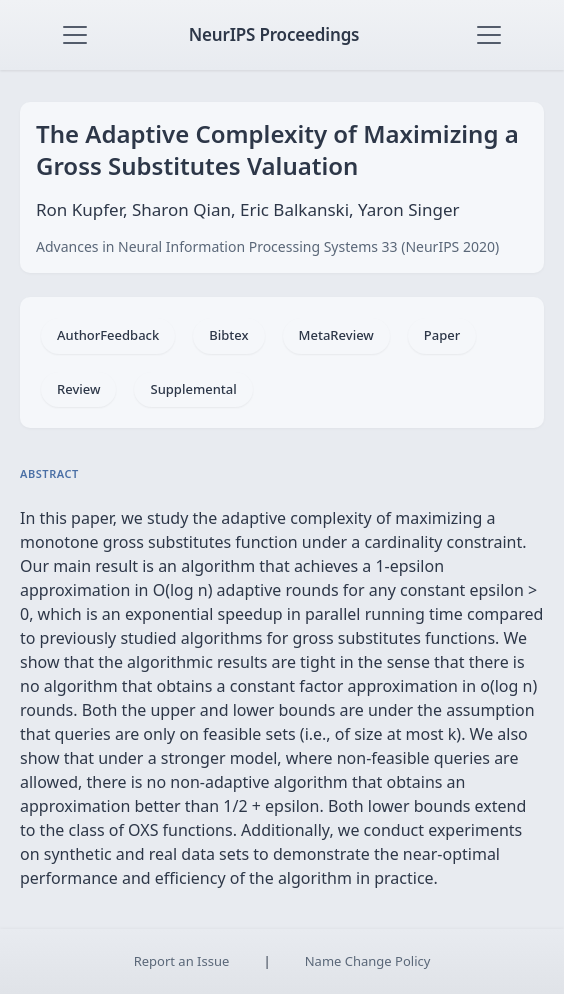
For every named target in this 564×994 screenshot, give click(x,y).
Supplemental (193, 389)
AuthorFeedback (108, 335)
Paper (442, 335)
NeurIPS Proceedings (274, 34)
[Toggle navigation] (75, 35)
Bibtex (228, 335)
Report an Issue (182, 961)
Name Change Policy (368, 961)
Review (78, 389)
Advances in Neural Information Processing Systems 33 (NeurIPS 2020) (267, 246)
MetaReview (336, 335)
